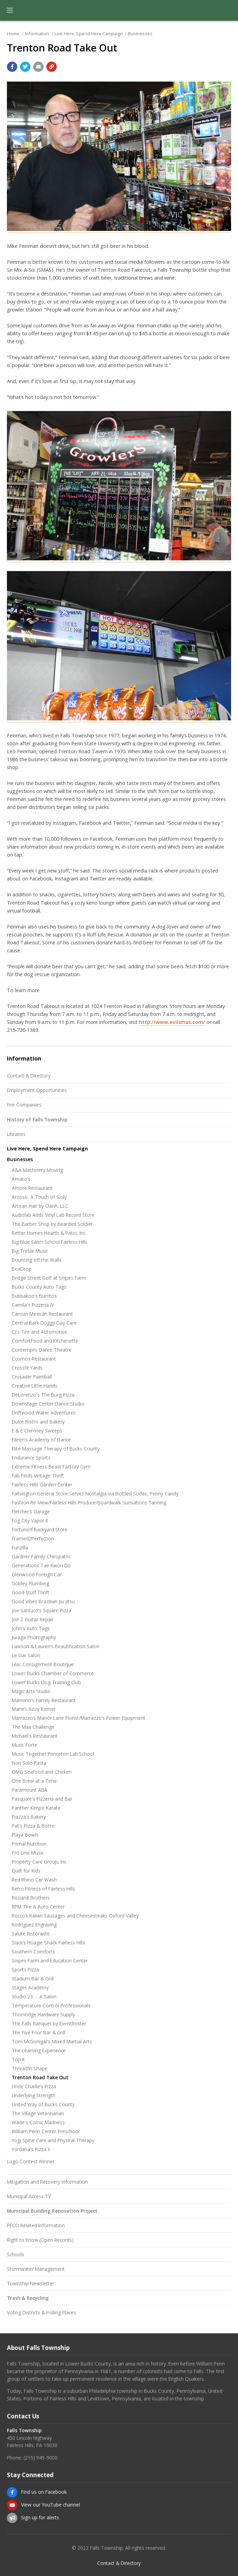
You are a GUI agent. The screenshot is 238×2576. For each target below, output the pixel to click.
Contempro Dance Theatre (42, 1349)
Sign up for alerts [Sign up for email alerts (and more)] (40, 2517)
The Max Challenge (33, 1727)
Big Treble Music (30, 1251)
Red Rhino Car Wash (34, 1879)
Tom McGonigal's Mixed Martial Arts (52, 2041)
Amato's (21, 1179)
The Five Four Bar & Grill (38, 2032)
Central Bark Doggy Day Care (44, 1322)
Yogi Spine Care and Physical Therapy (53, 2140)
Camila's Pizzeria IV (33, 1304)
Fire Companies (24, 1104)
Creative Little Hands (34, 1385)
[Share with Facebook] (12, 67)
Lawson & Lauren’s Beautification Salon (55, 1646)
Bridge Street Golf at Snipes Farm (49, 1278)
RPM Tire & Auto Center (38, 1906)
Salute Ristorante (31, 1933)
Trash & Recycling (28, 2298)
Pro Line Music (28, 1852)
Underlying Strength (33, 2095)
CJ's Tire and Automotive (39, 1331)
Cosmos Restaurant (34, 1358)
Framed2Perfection (33, 1538)
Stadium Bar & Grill (33, 1978)
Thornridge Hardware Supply (43, 2014)
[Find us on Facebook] (12, 2492)
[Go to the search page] (227, 10)
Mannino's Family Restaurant (44, 1700)
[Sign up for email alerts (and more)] (12, 2518)
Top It (18, 2059)
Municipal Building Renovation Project (52, 2211)
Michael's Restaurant (34, 1736)
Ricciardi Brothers (31, 1897)
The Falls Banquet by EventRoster (49, 2023)
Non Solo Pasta (29, 1763)
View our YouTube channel (50, 2504)
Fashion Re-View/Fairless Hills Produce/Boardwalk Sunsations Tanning (89, 1502)
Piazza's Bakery (29, 1816)
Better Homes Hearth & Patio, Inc (48, 1233)
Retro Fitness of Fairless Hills (43, 1888)
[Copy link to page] (51, 67)
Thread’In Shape (29, 2068)
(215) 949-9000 (40, 2457)
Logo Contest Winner (30, 2161)
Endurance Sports (31, 1457)
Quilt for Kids (26, 1870)
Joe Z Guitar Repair (33, 1619)
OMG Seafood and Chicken (42, 1771)
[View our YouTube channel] (12, 2505)
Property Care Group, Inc (39, 1861)
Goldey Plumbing (30, 1583)
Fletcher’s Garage (31, 1511)
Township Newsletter (30, 2283)
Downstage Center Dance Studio (48, 1403)
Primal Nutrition (29, 1843)
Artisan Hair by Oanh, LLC (40, 1206)
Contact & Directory (29, 1075)
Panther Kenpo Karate (36, 1807)
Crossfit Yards (27, 1367)
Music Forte (24, 1745)
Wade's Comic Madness (38, 2122)
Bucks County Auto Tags (39, 1287)
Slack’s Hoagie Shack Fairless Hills (48, 1942)
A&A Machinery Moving (37, 1170)
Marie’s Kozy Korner (34, 1709)
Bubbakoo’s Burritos (34, 1295)
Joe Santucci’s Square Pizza (41, 1610)
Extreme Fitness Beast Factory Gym (51, 1466)
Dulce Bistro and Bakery (38, 1421)
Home (13, 33)
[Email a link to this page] (38, 67)
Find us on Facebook (44, 2492)
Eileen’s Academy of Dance (41, 1439)
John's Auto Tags (31, 1628)
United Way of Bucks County (43, 2104)
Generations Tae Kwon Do (41, 1565)
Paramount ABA (29, 1789)
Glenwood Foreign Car (37, 1574)
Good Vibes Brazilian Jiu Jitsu (43, 1601)
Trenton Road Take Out (40, 2077)
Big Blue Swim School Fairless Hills (50, 1242)
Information (37, 33)
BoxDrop (21, 1269)
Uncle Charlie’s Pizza (34, 2086)
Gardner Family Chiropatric (41, 1556)
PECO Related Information (36, 2225)
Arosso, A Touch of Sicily (39, 1197)
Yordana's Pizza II (31, 2149)
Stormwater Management (36, 2269)
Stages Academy (30, 1987)
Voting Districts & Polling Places (41, 2312)
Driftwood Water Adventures (44, 1412)
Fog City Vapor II (30, 1520)
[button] (10, 10)
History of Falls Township (37, 1119)
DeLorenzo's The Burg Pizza (43, 1394)
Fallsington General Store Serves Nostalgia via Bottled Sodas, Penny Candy (95, 1493)
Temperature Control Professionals (51, 2005)
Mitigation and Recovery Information (47, 2181)
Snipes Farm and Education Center (50, 1960)
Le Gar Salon (26, 1655)
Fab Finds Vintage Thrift (38, 1475)
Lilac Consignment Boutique (43, 1664)
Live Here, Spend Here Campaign (89, 33)
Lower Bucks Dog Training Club (46, 1682)
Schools (15, 2254)
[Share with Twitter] (25, 67)
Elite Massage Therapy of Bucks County (56, 1448)
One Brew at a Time (34, 1780)
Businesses (140, 33)
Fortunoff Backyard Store (39, 1529)
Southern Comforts (33, 1951)
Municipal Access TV (29, 2196)
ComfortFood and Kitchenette (45, 1340)
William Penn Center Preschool (46, 2131)
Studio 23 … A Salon (34, 1996)
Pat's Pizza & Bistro (33, 1825)
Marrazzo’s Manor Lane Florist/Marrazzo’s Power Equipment (78, 1718)
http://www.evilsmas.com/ (172, 1022)
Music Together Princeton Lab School (53, 1754)
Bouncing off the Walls (37, 1260)
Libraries (16, 1134)
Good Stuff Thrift (30, 1592)
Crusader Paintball (32, 1376)
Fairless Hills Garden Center (42, 1484)
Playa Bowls (25, 1834)
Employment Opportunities (37, 1090)
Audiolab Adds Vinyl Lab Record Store (53, 1215)
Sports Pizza (25, 1969)
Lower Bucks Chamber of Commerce (53, 1673)
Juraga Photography (34, 1637)
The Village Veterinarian (38, 2113)
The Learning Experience (39, 2050)
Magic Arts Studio (31, 1691)
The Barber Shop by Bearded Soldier (52, 1224)
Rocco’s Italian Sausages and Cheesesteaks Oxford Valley (75, 1915)
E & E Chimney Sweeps (37, 1430)
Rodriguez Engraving (34, 1924)
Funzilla (20, 1547)
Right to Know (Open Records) (40, 2240)
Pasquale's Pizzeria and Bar (42, 1798)
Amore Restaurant (32, 1188)
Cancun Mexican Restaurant (42, 1313)
